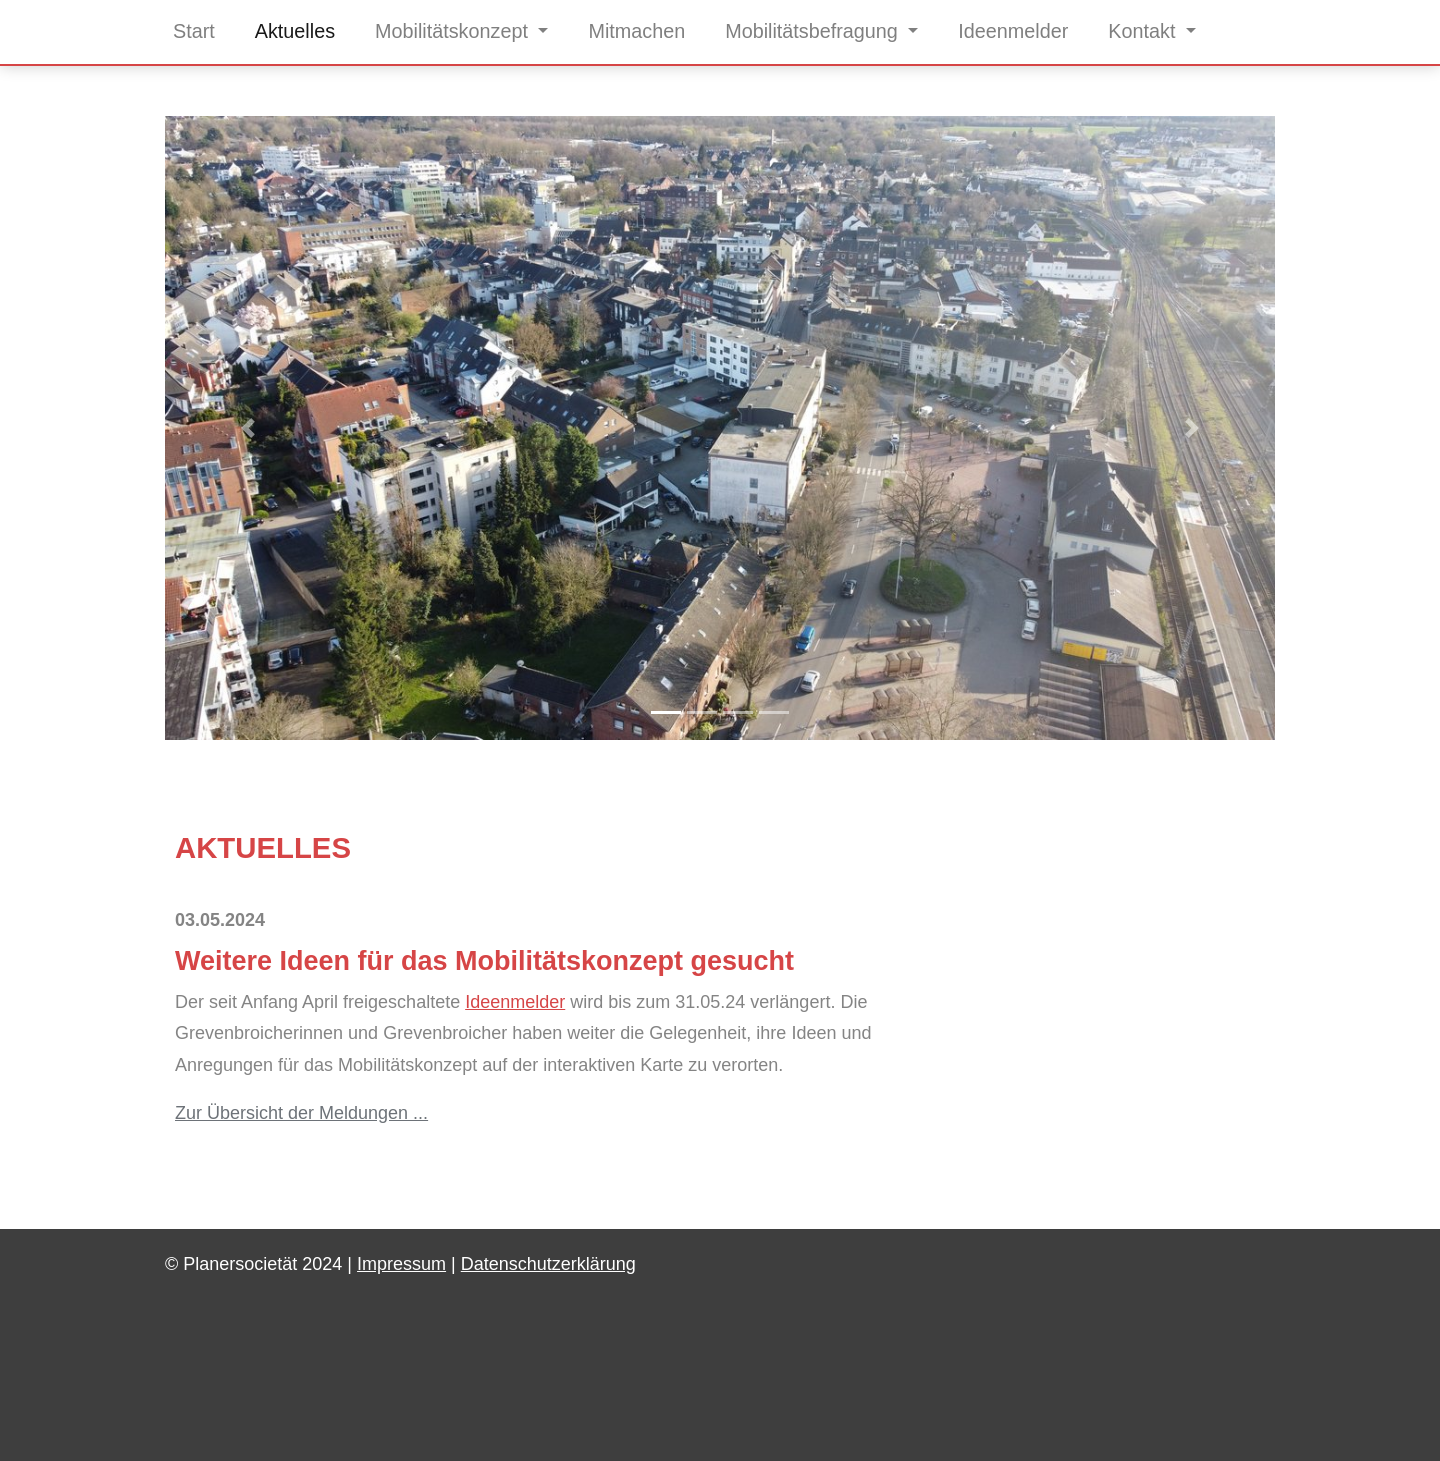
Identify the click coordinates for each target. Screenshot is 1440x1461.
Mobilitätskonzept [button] (454, 31)
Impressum (401, 1264)
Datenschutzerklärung (548, 1264)
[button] (248, 428)
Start (194, 31)
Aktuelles (295, 31)
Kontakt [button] (1144, 31)
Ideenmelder (1013, 31)
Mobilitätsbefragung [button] (814, 31)
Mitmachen (636, 31)
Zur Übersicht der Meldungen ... (301, 1113)
